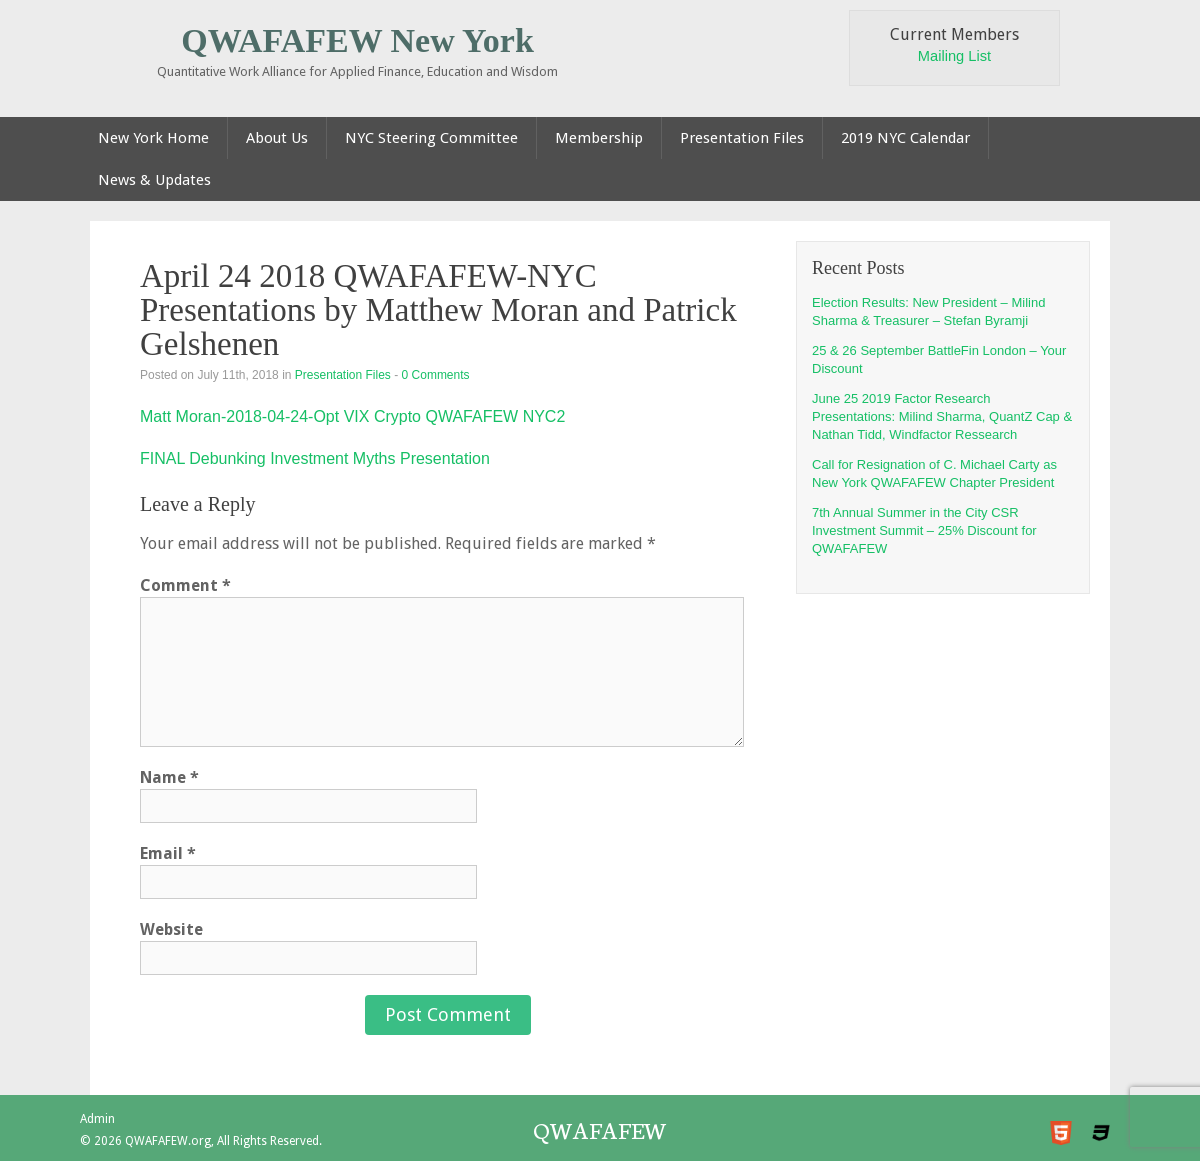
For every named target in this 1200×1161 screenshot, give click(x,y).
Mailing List (954, 56)
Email (168, 853)
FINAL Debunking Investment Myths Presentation (315, 458)
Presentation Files (343, 375)
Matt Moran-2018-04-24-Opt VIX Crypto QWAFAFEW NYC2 (352, 416)
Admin (97, 1119)
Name (169, 777)
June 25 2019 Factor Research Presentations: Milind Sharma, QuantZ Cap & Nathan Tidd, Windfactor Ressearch (942, 416)
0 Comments (436, 375)
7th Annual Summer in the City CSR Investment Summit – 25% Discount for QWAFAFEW (924, 530)
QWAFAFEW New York (357, 40)
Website (171, 929)
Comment (185, 585)
